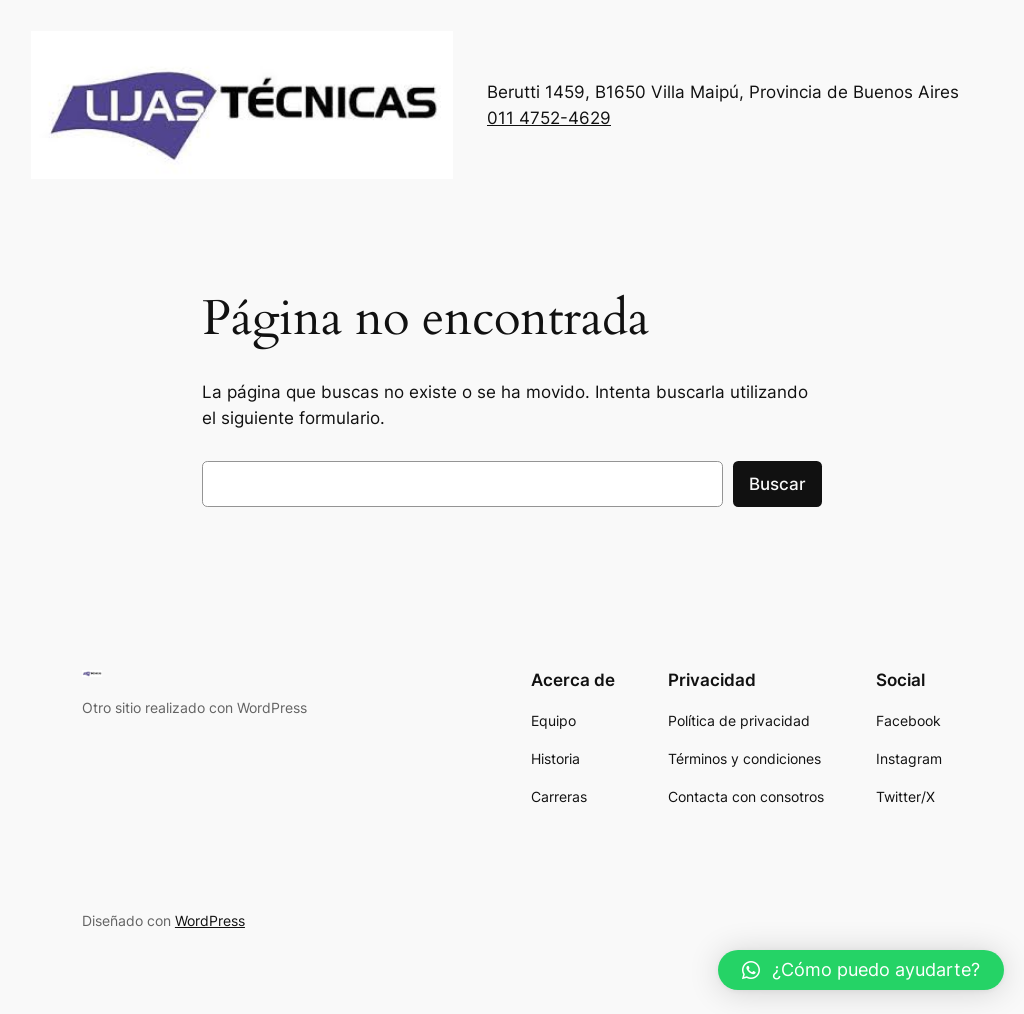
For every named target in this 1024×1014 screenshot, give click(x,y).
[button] (861, 970)
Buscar (777, 484)
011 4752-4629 (549, 118)
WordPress (210, 920)
